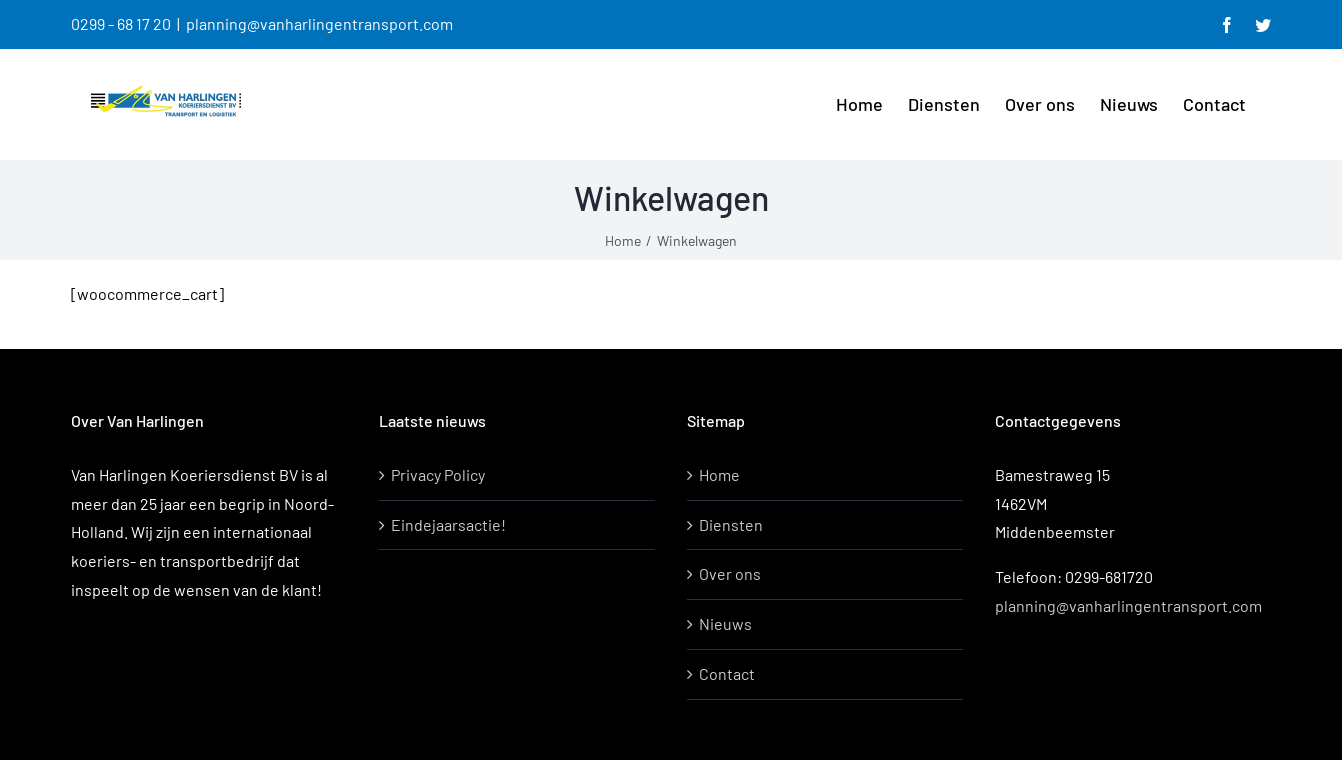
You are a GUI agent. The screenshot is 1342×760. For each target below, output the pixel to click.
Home (719, 474)
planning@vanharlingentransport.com (319, 23)
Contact (727, 673)
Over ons (730, 573)
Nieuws (725, 623)
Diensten (731, 524)
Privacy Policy (438, 474)
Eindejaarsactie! (448, 524)
